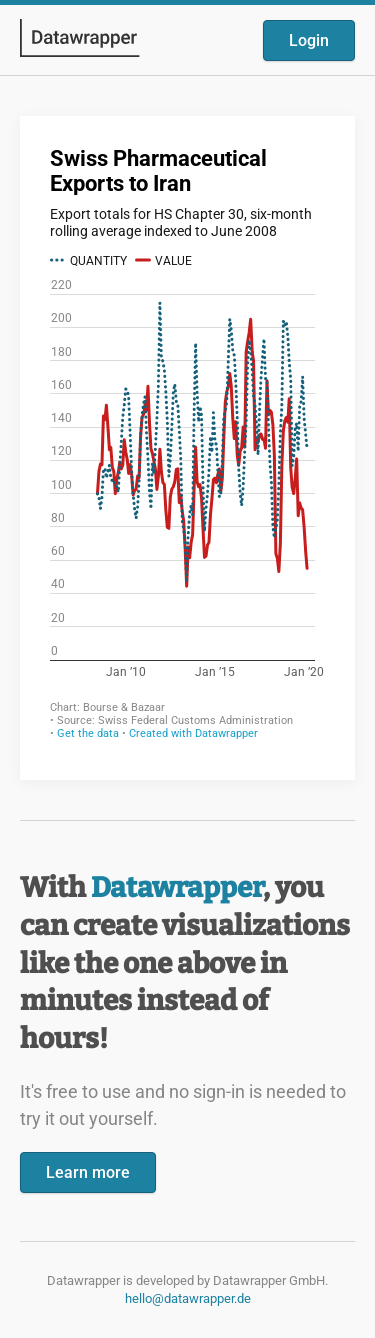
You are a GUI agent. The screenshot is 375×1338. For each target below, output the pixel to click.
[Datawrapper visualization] (187, 446)
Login (309, 40)
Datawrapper (177, 887)
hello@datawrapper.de (188, 1298)
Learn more (88, 1172)
